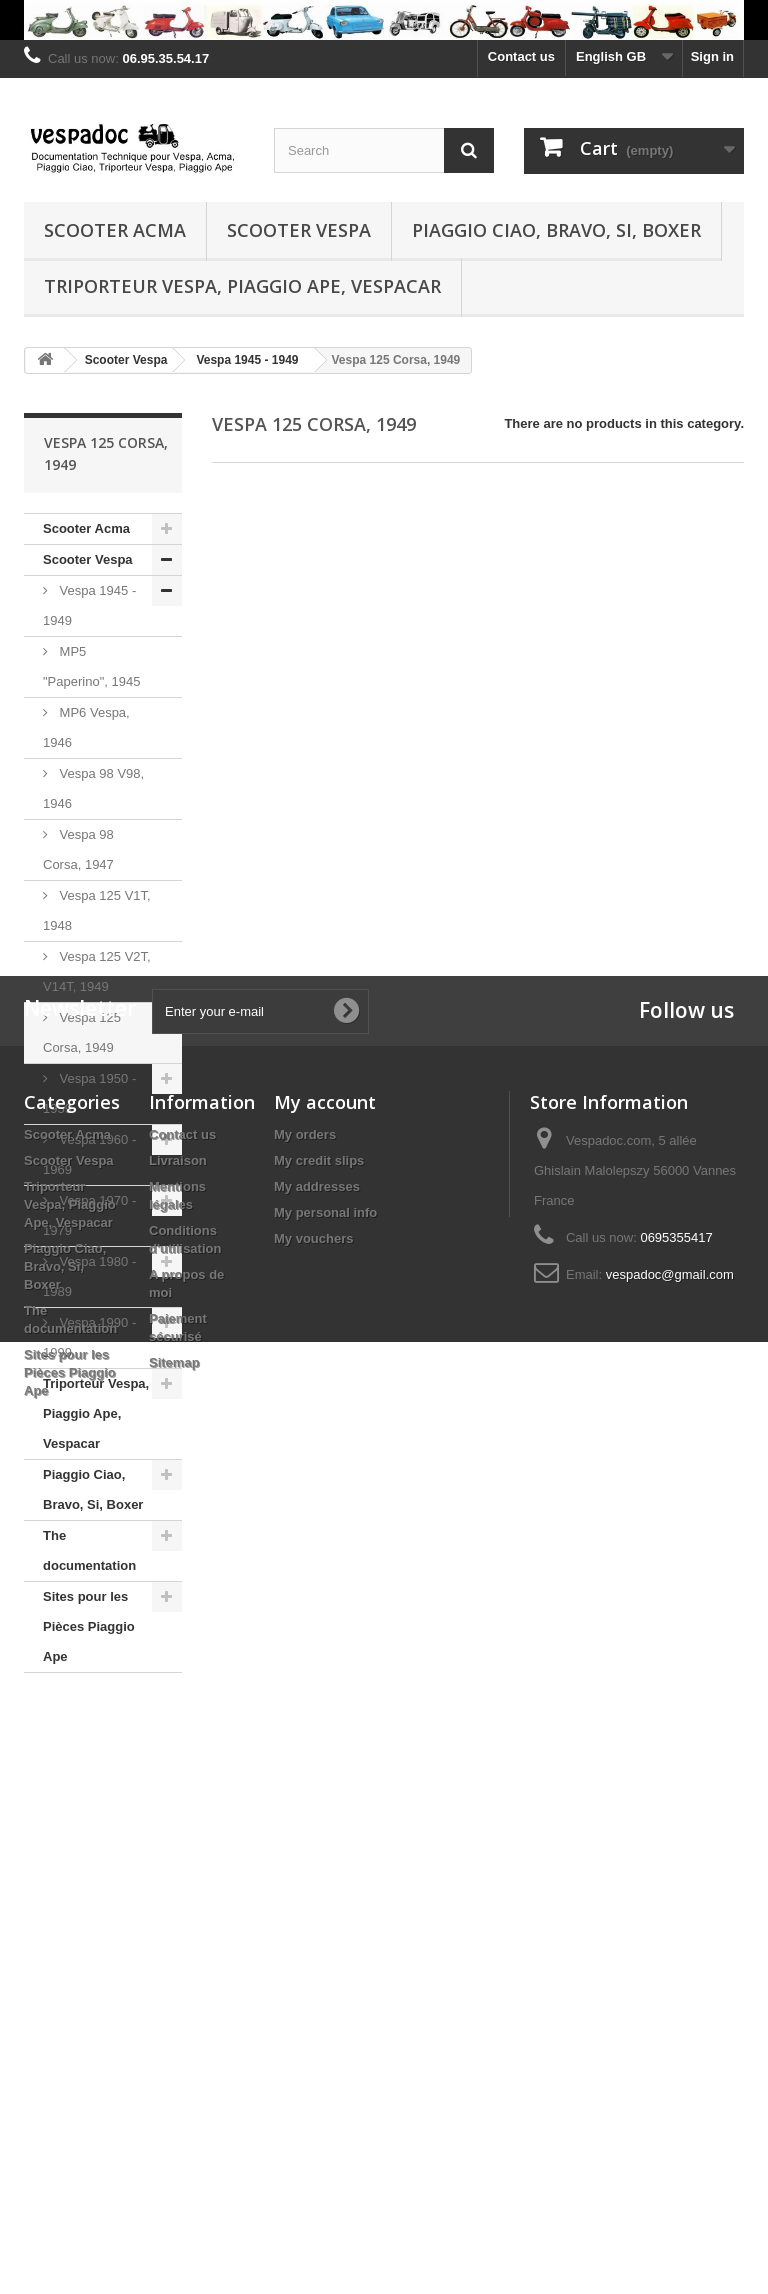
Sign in (712, 56)
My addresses (317, 1963)
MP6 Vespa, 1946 (86, 727)
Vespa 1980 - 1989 (89, 1276)
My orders (305, 1911)
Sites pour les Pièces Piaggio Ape (89, 1626)
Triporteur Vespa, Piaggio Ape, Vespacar (242, 286)
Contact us (521, 56)
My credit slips (319, 1937)
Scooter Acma (115, 230)
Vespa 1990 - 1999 (89, 1337)
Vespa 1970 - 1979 (89, 1215)
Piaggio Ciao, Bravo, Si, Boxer (556, 230)
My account (325, 1879)
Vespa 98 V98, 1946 (93, 788)
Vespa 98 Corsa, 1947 (78, 849)
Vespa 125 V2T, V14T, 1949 (97, 971)
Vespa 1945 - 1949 (89, 605)
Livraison (178, 1937)
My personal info (325, 1989)
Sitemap (174, 2139)
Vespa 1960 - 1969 (89, 1154)
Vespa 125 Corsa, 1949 (82, 1032)
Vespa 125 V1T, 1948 (97, 910)
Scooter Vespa (299, 230)
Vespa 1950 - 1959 (89, 1093)
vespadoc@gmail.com (670, 2051)
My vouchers (313, 2015)
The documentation (89, 1550)
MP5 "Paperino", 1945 (91, 666)
